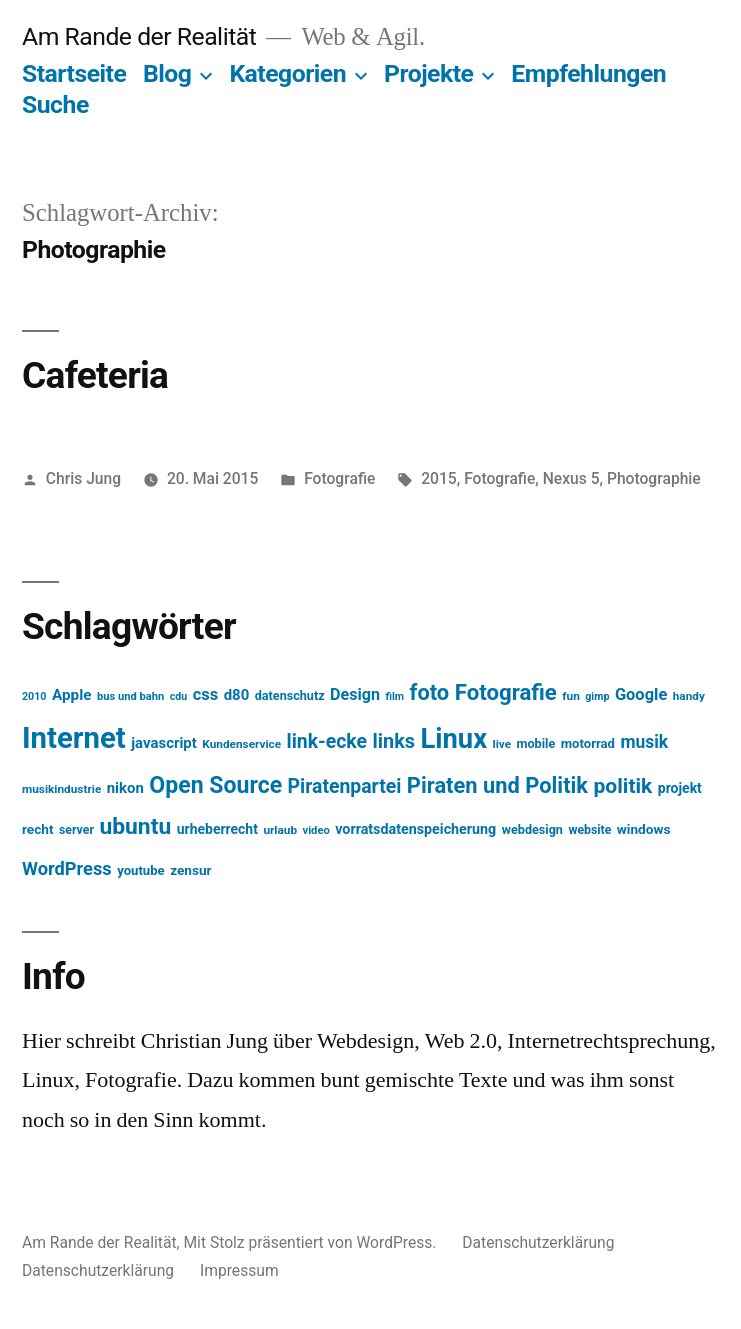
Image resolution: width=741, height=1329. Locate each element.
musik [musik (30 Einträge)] (644, 742)
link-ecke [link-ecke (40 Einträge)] (327, 741)
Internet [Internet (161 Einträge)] (74, 738)
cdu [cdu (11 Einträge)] (179, 696)
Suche (55, 104)
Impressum (239, 1270)
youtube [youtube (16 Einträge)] (141, 870)
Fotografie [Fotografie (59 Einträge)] (506, 692)
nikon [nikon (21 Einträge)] (125, 788)
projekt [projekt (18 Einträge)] (680, 788)
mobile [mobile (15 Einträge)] (536, 743)
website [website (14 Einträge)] (589, 830)
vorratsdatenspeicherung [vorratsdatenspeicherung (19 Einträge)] (415, 829)
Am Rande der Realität (139, 36)
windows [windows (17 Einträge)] (644, 829)
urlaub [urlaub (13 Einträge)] (280, 830)
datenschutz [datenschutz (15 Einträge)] (290, 695)
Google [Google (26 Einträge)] (641, 694)
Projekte (428, 73)
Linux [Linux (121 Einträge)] (453, 739)
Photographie (654, 478)
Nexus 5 (571, 478)
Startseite (74, 73)
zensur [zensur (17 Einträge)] (190, 870)
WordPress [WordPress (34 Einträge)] (67, 868)
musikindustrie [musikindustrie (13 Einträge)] (61, 789)
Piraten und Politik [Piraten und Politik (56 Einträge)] (497, 785)
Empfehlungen (588, 73)
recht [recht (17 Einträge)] (38, 829)
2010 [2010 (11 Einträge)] (34, 696)
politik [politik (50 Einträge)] (623, 785)
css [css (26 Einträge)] (205, 694)
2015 (439, 478)
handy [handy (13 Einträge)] (689, 696)
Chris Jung (83, 478)
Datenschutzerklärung (538, 1242)
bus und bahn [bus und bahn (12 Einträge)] (130, 696)
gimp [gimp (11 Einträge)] (597, 696)
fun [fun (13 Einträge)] (570, 696)
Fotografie (339, 478)
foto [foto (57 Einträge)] (430, 692)
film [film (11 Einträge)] (395, 696)
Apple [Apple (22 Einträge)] (72, 695)
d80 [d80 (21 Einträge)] (237, 695)
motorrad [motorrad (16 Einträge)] (588, 743)
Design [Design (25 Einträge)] (355, 694)
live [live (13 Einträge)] (502, 744)
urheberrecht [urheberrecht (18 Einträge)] (217, 829)
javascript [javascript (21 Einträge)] (164, 743)
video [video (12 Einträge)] (316, 830)
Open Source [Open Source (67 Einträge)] (215, 785)
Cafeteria (95, 375)
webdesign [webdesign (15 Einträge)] (532, 829)
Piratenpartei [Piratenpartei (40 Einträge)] (345, 786)
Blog (167, 73)
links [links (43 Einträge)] (393, 741)
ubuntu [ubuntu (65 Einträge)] (135, 826)
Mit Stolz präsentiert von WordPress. (311, 1242)
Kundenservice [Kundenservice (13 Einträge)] (241, 744)
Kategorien (287, 73)
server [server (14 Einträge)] (76, 830)
